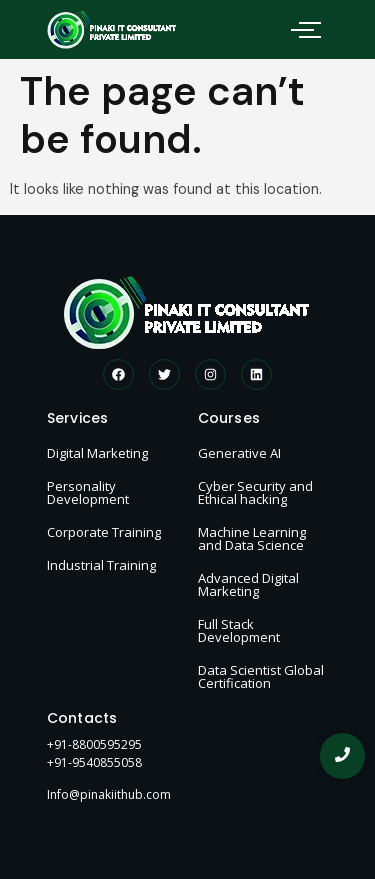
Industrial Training (101, 565)
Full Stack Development (239, 630)
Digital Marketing (97, 453)
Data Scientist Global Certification (261, 676)
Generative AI (239, 453)
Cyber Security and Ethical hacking (255, 492)
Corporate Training (104, 532)
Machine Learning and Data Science (252, 538)
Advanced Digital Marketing (248, 584)
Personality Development (88, 492)
